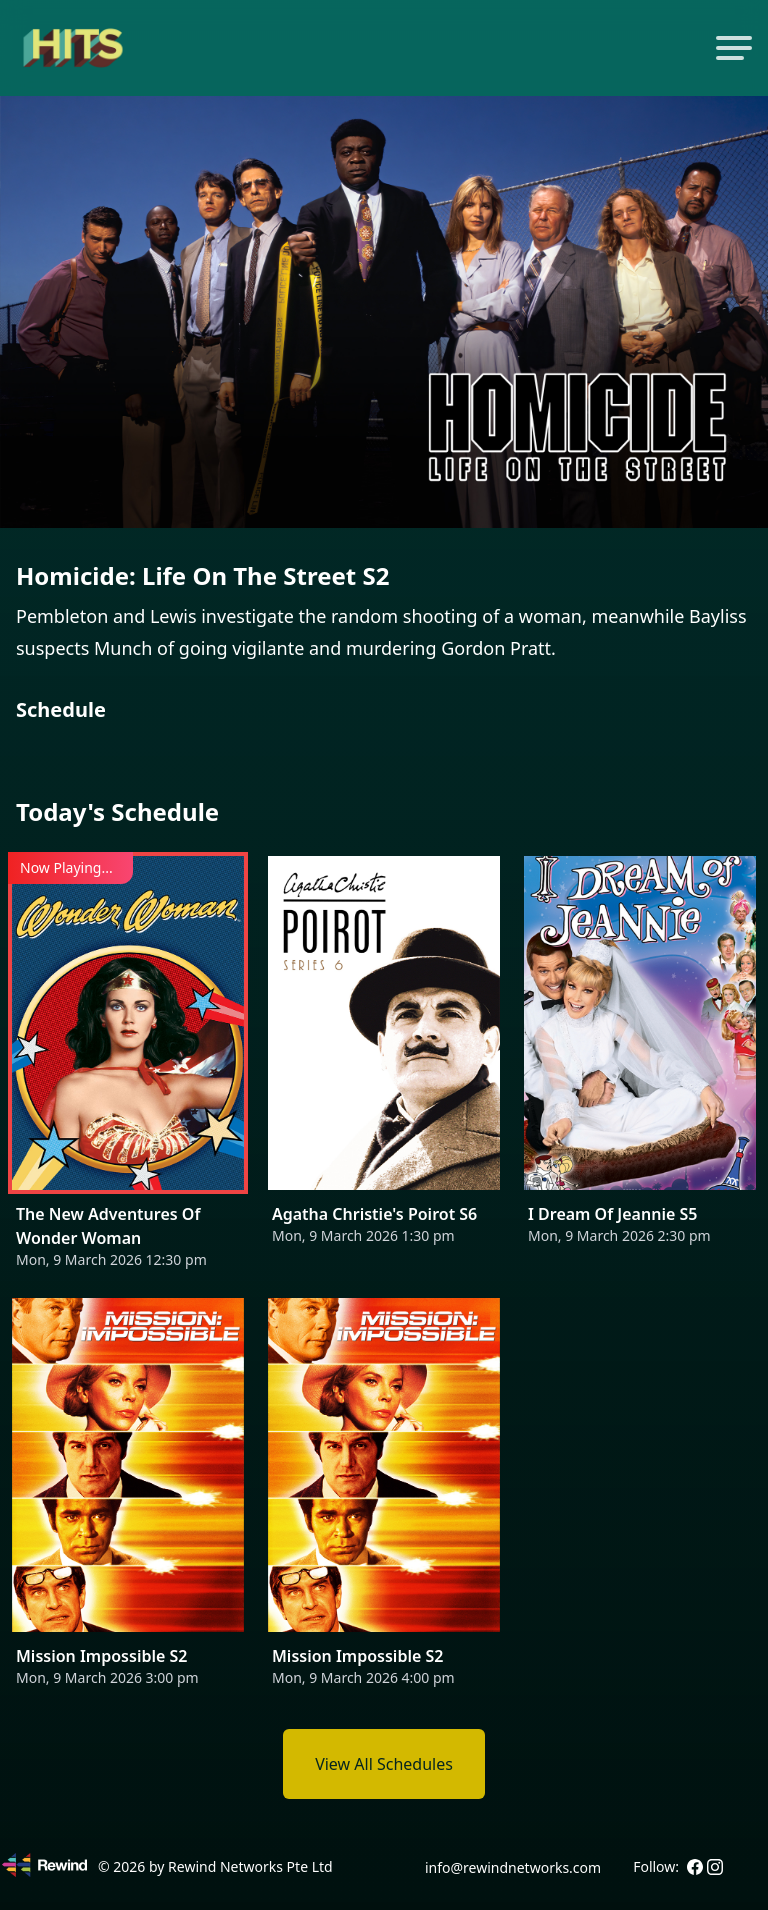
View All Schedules (384, 1764)
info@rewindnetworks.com (513, 1867)
